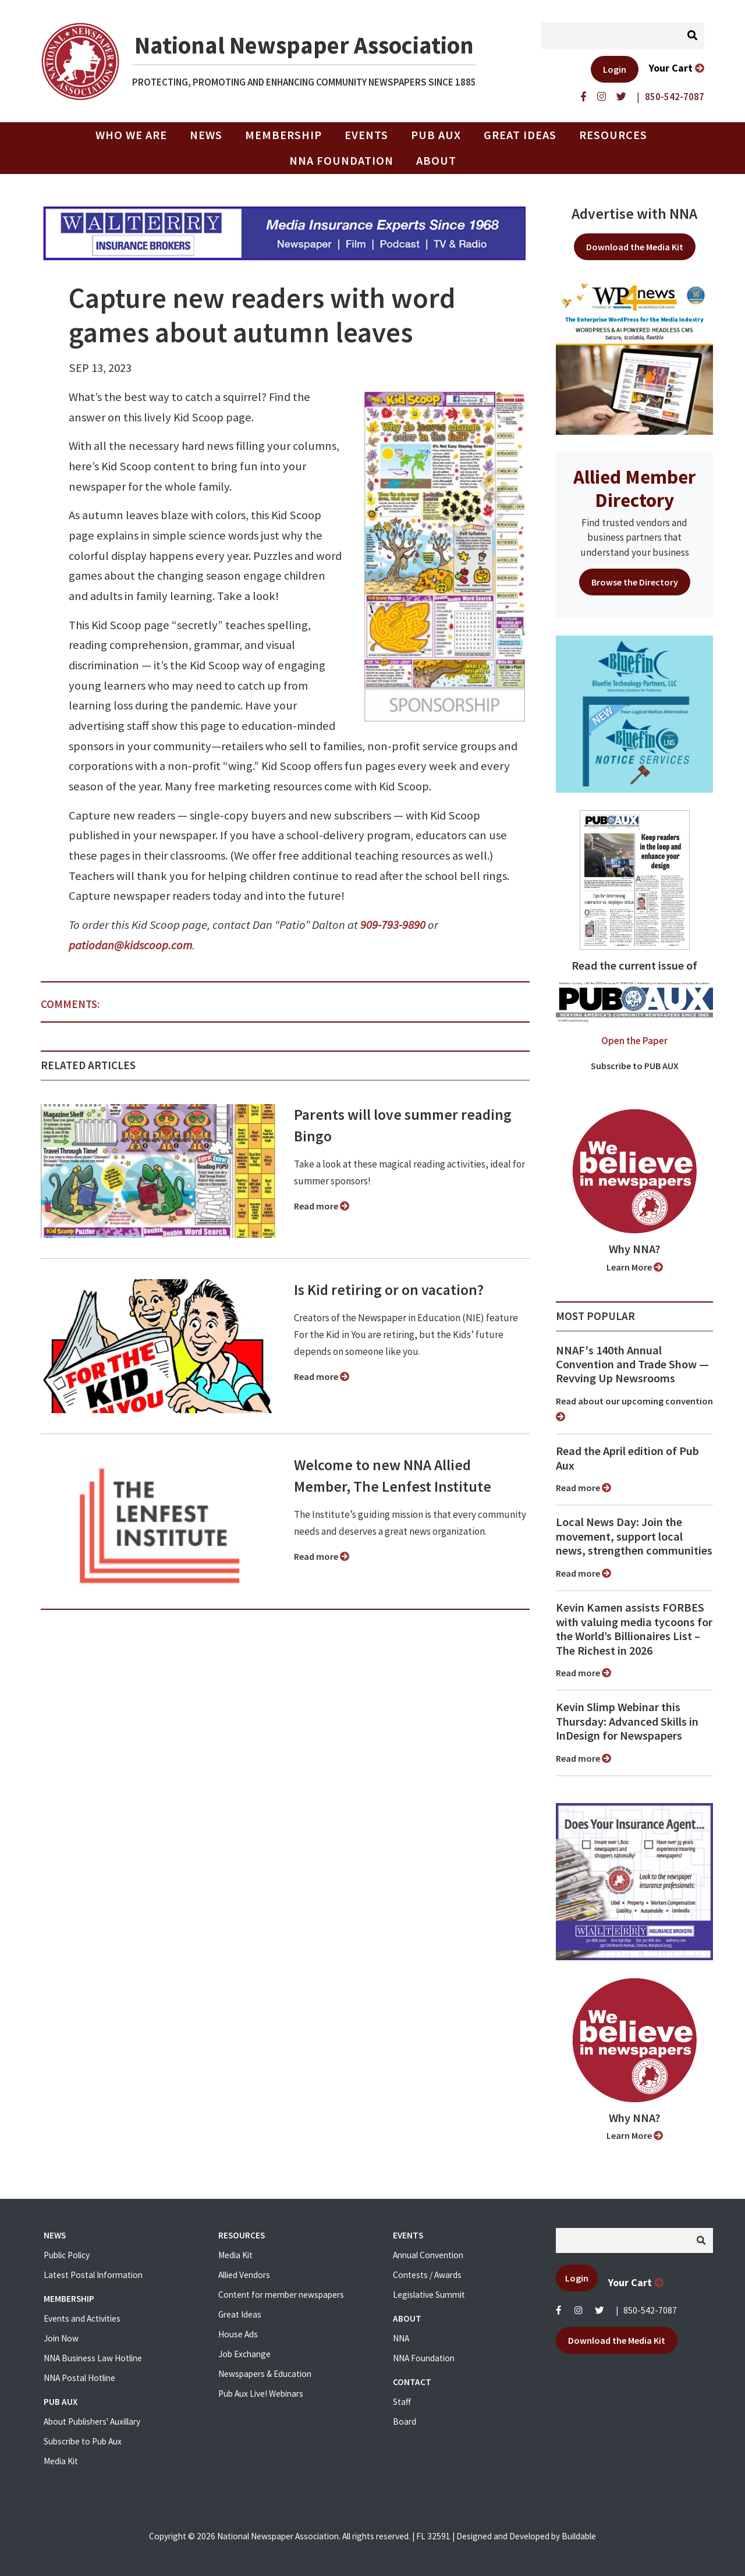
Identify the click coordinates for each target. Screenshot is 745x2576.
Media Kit (61, 2461)
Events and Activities (82, 2318)
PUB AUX (436, 135)
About (436, 160)
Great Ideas (520, 135)
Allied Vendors (244, 2274)
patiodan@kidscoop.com (130, 945)
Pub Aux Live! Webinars (260, 2393)
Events (366, 135)
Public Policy (67, 2255)
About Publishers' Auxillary (92, 2421)
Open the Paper (634, 1040)
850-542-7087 (650, 2310)
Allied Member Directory (634, 488)
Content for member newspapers (281, 2294)
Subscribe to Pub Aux (83, 2441)
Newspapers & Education (264, 2373)
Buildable (579, 2536)
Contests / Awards (427, 2274)
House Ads (238, 2334)
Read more (321, 1206)
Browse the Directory (634, 582)
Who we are (131, 135)
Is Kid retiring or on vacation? (389, 1289)
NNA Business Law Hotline (93, 2358)
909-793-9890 (392, 924)
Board (404, 2421)
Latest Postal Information (93, 2274)
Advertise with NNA (634, 213)
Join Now (61, 2338)
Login (614, 69)
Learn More (634, 1267)
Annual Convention (428, 2255)
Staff (402, 2401)
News (206, 135)
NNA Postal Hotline (79, 2377)
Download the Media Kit (634, 247)
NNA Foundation (341, 160)
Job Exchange (244, 2353)
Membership (283, 135)
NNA (401, 2338)
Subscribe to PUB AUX (635, 1065)
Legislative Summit (429, 2294)
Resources (613, 135)
